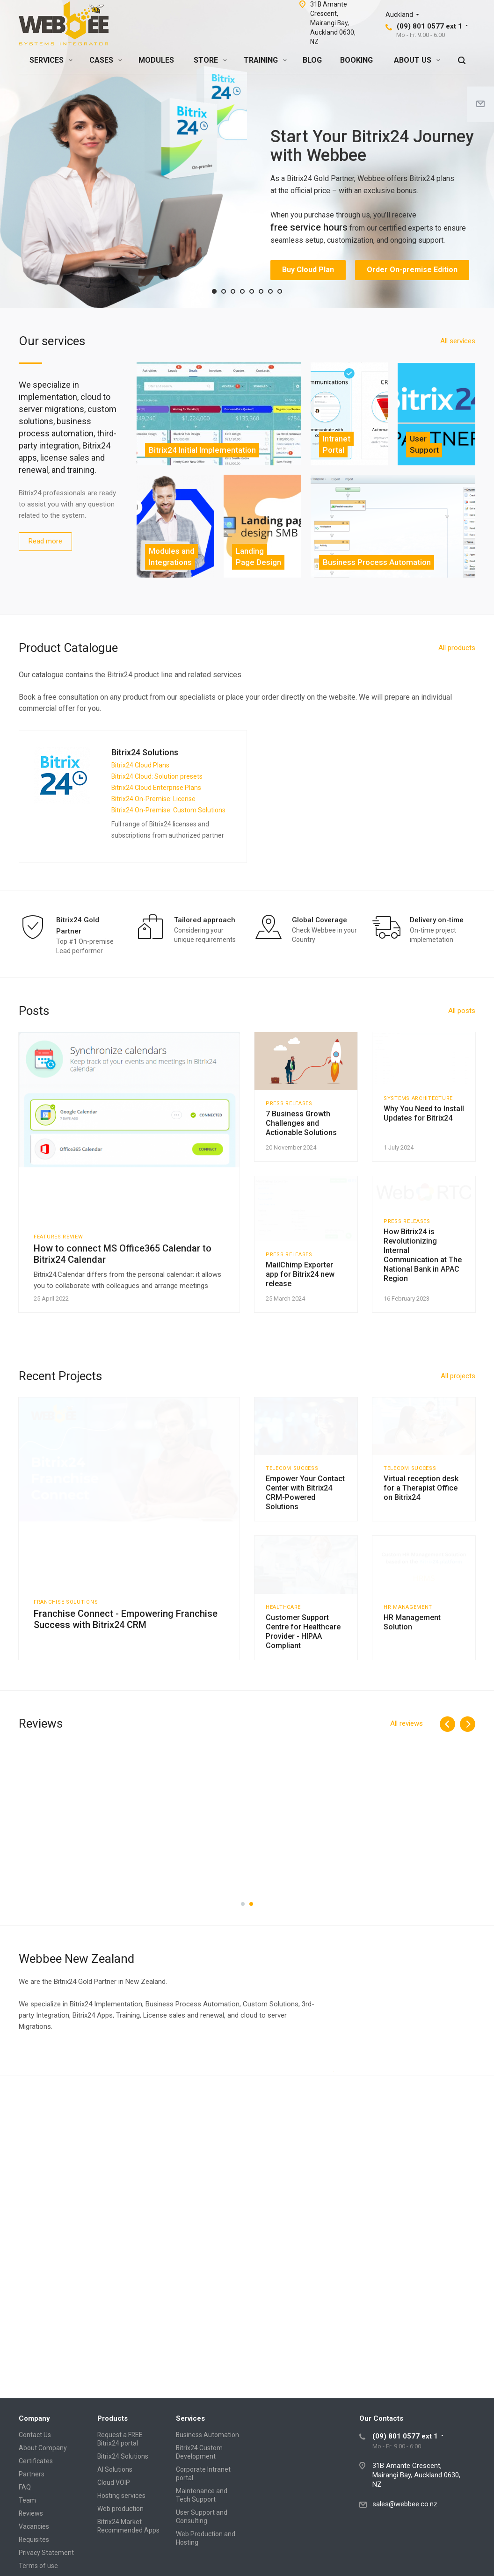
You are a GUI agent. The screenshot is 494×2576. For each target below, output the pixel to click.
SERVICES (51, 60)
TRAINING (265, 60)
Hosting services (121, 2495)
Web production (120, 2508)
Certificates (36, 2461)
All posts (461, 1011)
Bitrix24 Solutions (122, 2456)
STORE (210, 60)
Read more (45, 541)
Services (190, 2418)
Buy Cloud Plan (308, 269)
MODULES (156, 60)
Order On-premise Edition (412, 269)
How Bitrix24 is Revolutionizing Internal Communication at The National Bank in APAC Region (423, 1339)
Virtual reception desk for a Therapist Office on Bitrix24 (421, 1595)
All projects (458, 1454)
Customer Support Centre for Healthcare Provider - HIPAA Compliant (303, 1767)
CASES (105, 60)
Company (34, 2418)
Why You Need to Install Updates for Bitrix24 (424, 1147)
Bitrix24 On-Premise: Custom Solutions (168, 810)
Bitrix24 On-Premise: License (153, 799)
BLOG (312, 60)
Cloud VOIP (113, 2482)
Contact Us (35, 2435)
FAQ (25, 2487)
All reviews (406, 1859)
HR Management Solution (412, 1758)
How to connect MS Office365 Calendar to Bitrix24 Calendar (122, 1254)
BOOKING (356, 60)
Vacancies (34, 2526)
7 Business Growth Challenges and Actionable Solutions (301, 1152)
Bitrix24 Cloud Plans (140, 765)
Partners (31, 2474)
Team (27, 2500)
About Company (43, 2448)
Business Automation (207, 2435)
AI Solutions (114, 2469)
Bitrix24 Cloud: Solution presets (157, 776)
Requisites (34, 2539)
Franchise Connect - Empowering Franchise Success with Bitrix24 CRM (126, 1697)
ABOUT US (417, 60)
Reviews (31, 2513)
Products (112, 2418)
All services (457, 341)
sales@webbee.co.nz (404, 2504)
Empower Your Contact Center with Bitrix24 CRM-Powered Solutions (305, 1600)
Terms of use (38, 2565)
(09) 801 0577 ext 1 (429, 26)
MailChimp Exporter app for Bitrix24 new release (300, 1325)
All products (456, 648)
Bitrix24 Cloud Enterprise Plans (156, 787)
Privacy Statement (46, 2552)
